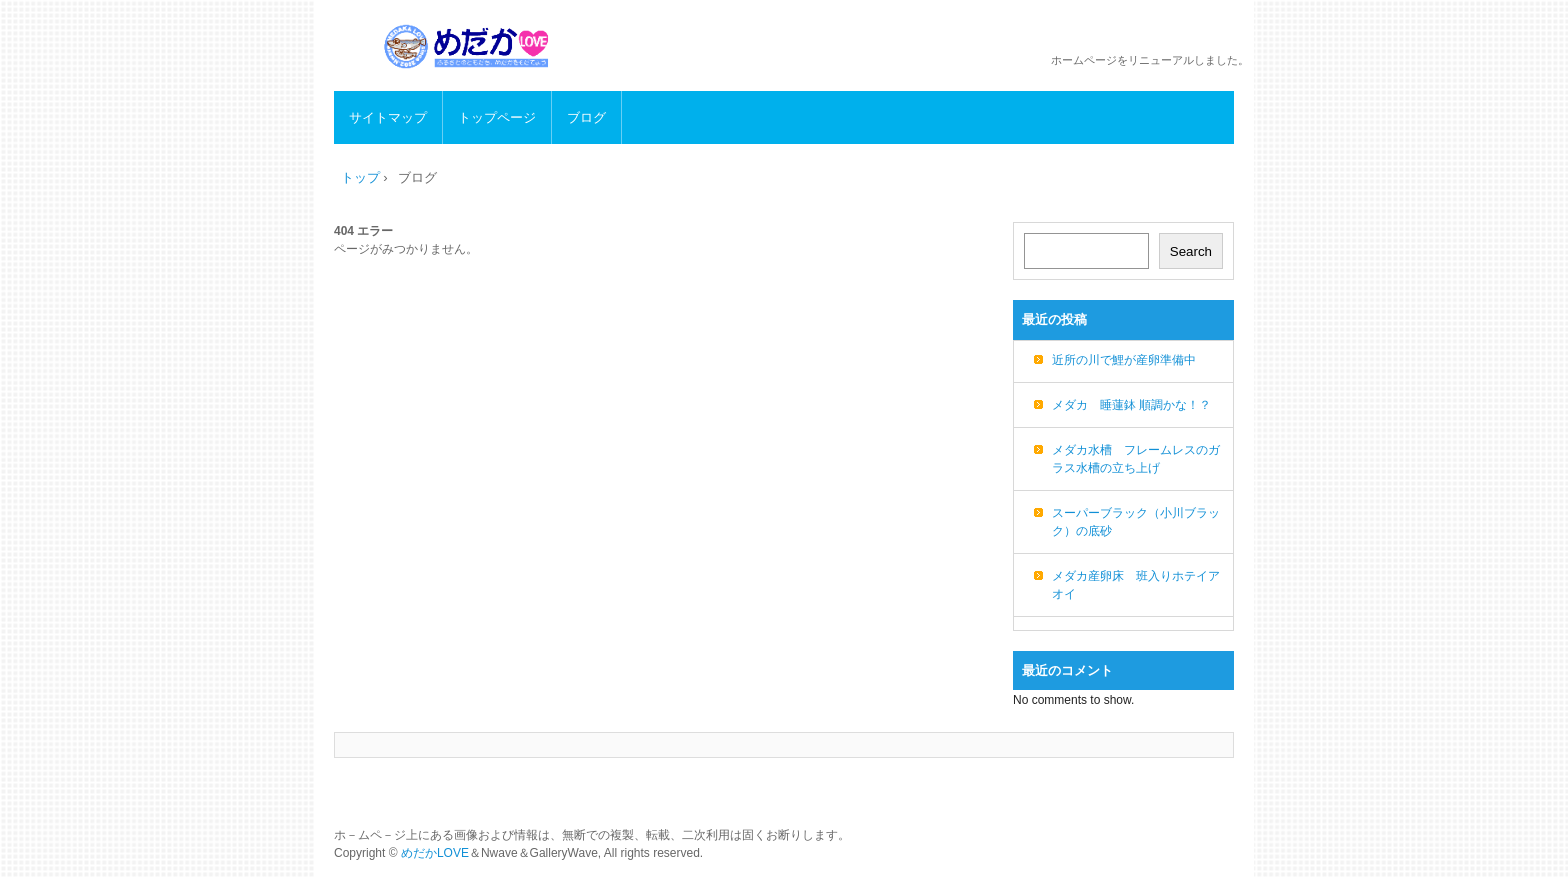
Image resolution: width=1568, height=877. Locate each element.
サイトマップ (388, 117)
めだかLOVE (435, 853)
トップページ (497, 117)
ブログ (586, 117)
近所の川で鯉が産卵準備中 (1124, 360)
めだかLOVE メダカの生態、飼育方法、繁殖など (469, 46)
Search (1191, 251)
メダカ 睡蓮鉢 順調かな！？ (1131, 405)
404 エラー (363, 231)
